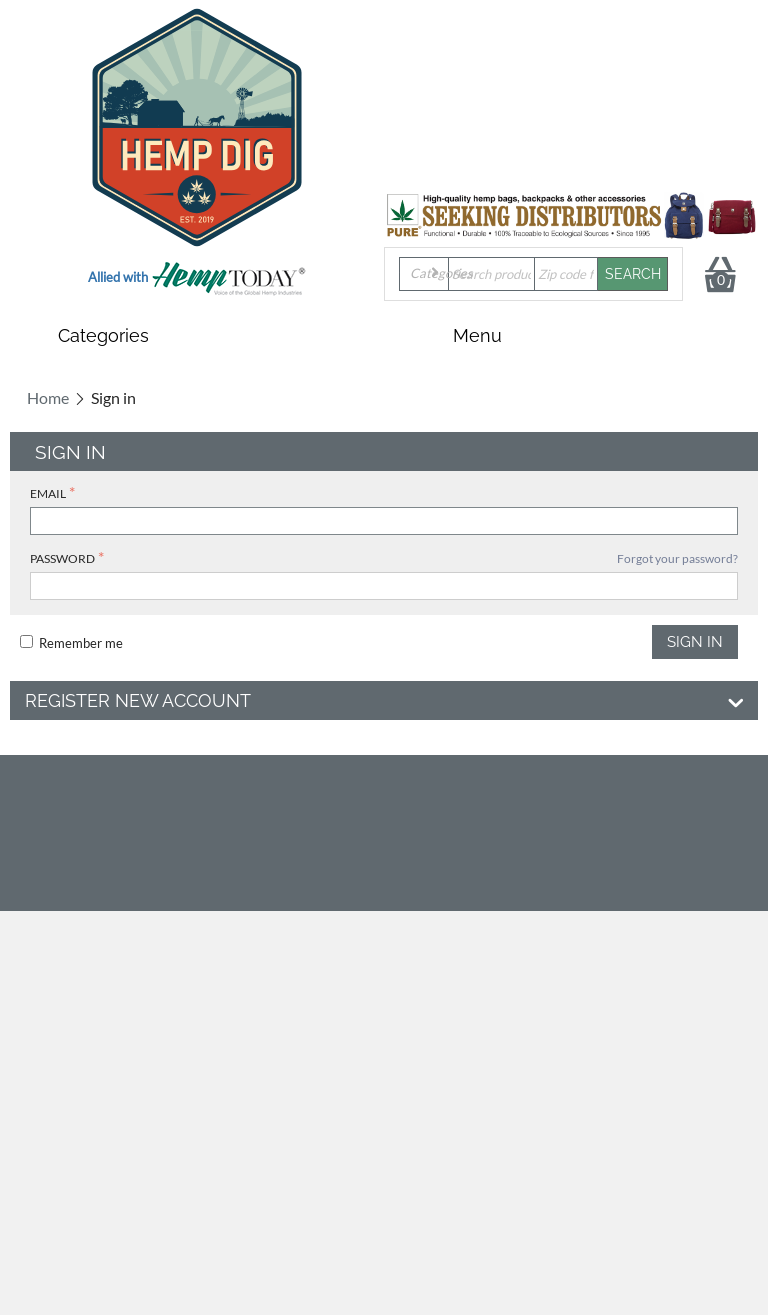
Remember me (71, 643)
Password (62, 558)
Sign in (695, 642)
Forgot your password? (677, 558)
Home (48, 397)
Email (48, 493)
